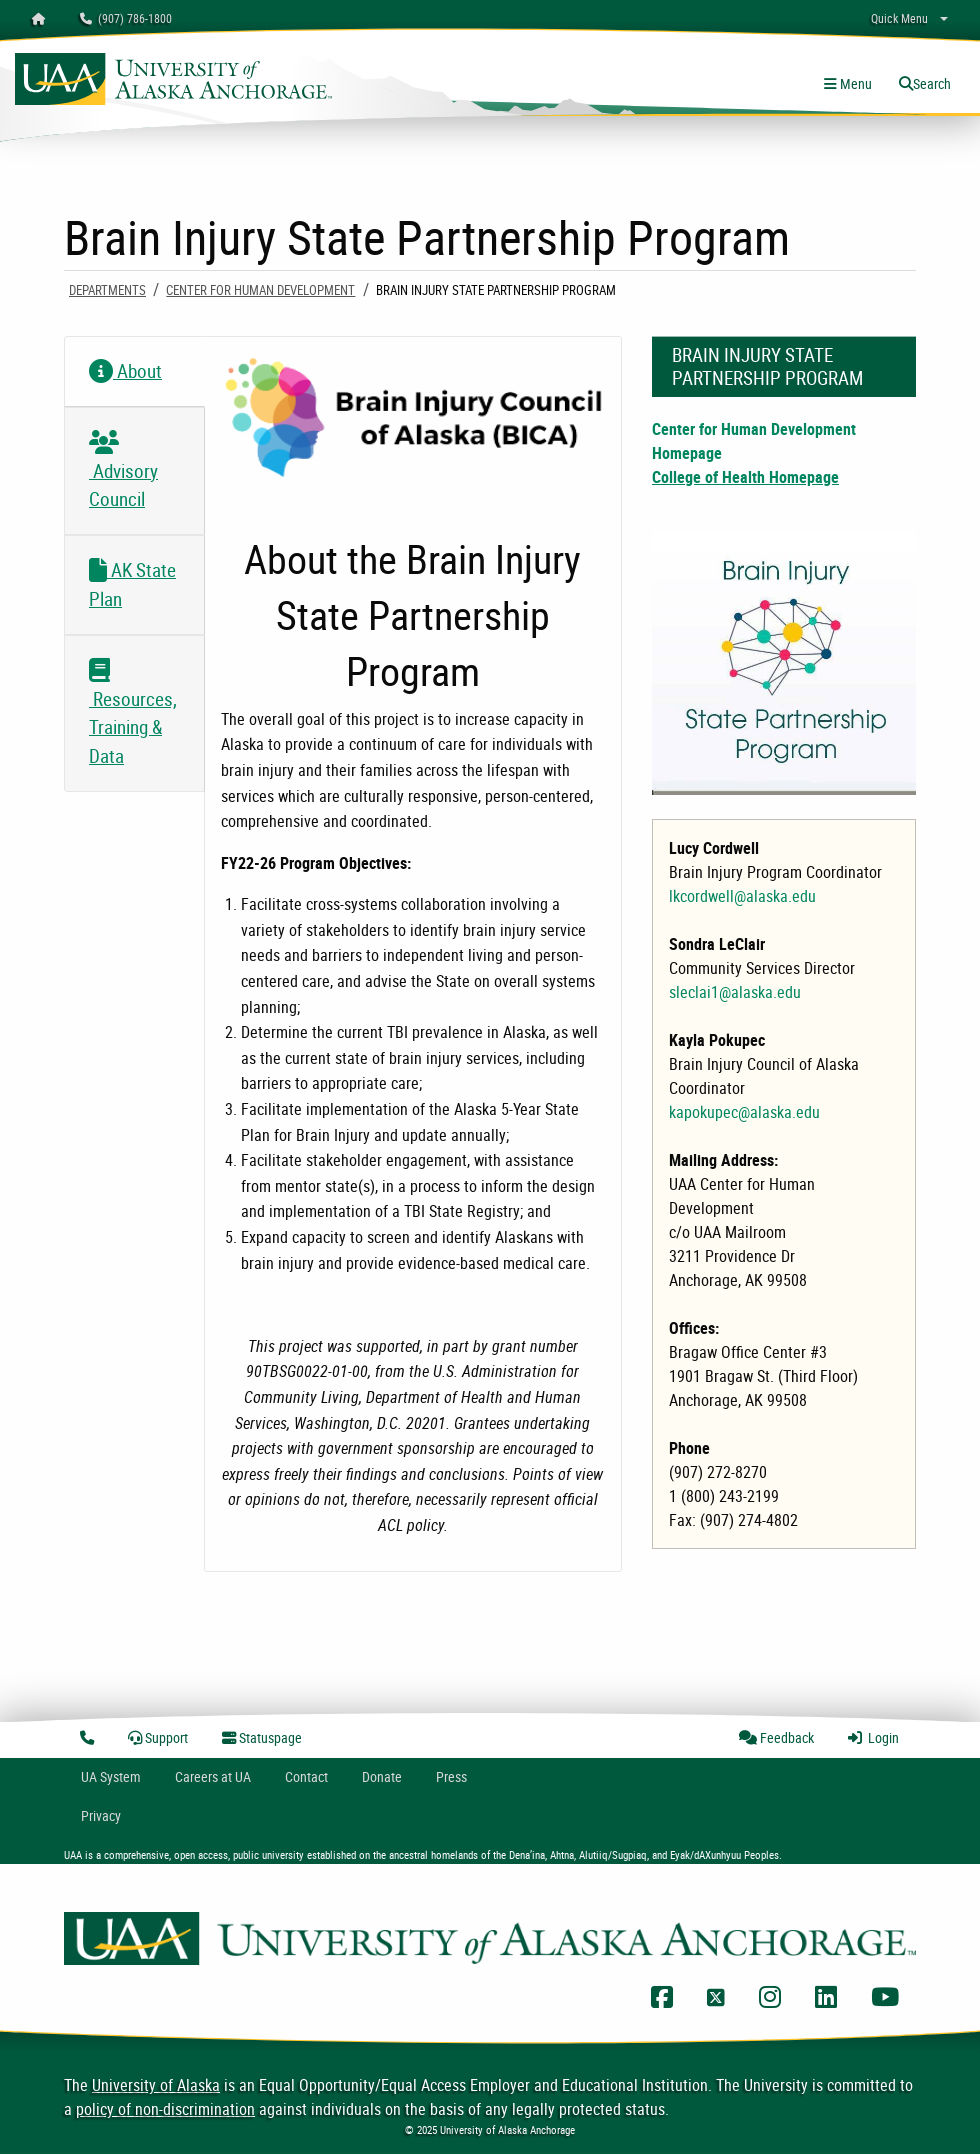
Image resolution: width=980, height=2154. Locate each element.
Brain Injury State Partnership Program (767, 366)
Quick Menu (899, 18)
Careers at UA (213, 1776)
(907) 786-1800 (126, 18)
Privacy (101, 1815)
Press (451, 1776)
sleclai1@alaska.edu (735, 992)
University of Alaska (156, 2085)
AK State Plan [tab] (132, 584)
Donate (382, 1776)
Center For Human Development (260, 290)
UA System (111, 1776)
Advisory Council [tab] (123, 477)
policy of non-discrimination (165, 2109)
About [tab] (125, 371)
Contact (306, 1776)
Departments (107, 290)
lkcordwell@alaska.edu (742, 896)
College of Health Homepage (745, 477)
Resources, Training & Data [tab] (133, 720)
